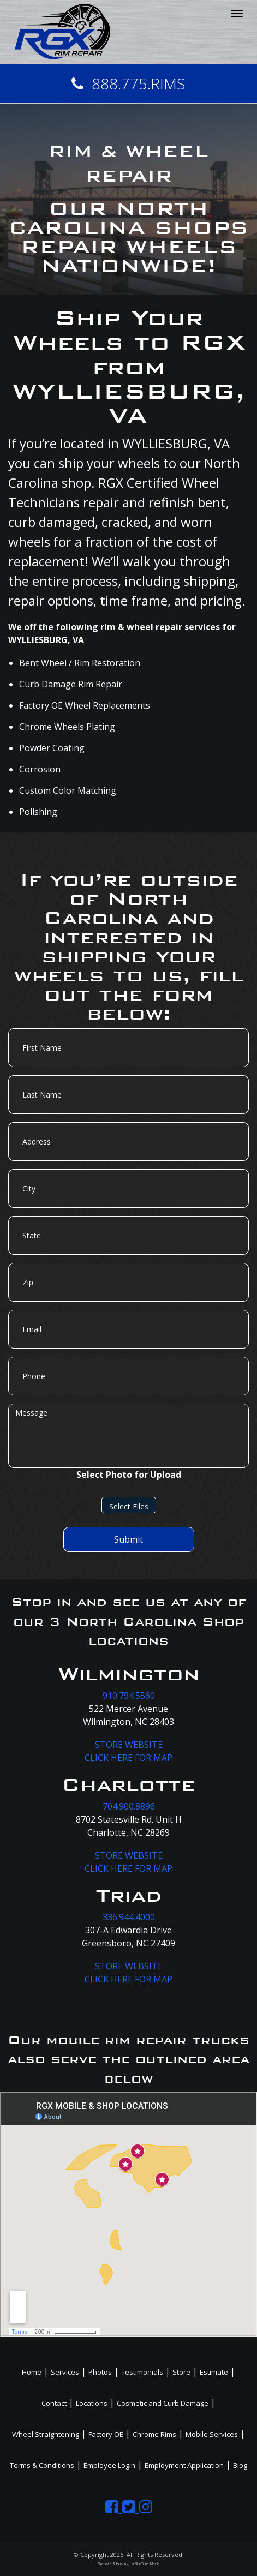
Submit (128, 1539)
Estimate (214, 2372)
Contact (54, 2403)
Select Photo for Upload (128, 1475)
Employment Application (184, 2465)
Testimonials (142, 2372)
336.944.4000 (129, 1917)
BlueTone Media (147, 2563)
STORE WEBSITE (129, 1745)
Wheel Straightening (45, 2434)
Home (31, 2372)
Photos (100, 2372)
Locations (91, 2403)
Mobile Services (212, 2434)
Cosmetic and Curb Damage (162, 2403)
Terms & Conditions (42, 2465)
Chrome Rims (154, 2434)
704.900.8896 (129, 1806)
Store (181, 2372)
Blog (240, 2465)
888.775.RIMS (128, 83)
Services (65, 2372)
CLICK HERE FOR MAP (128, 1758)
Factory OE (105, 2434)
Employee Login (109, 2465)
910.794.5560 (129, 1696)
